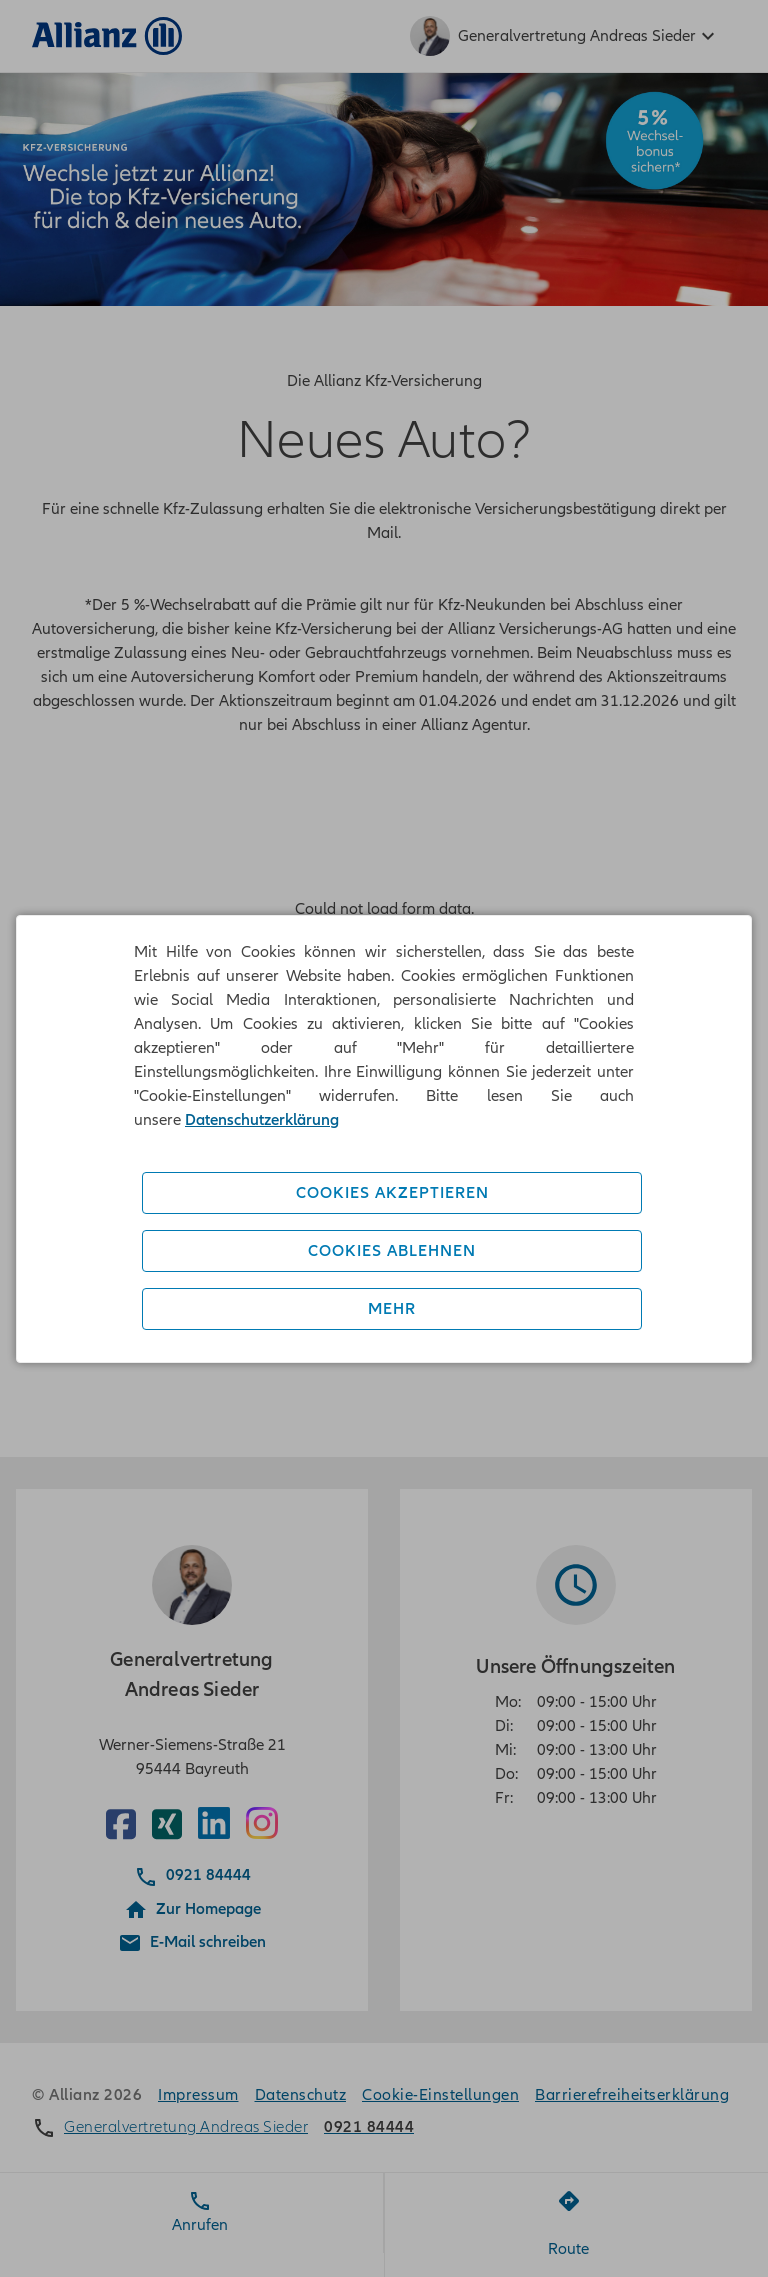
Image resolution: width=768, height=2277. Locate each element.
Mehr (392, 1309)
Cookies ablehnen (392, 1251)
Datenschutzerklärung (262, 1120)
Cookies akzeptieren (392, 1193)
